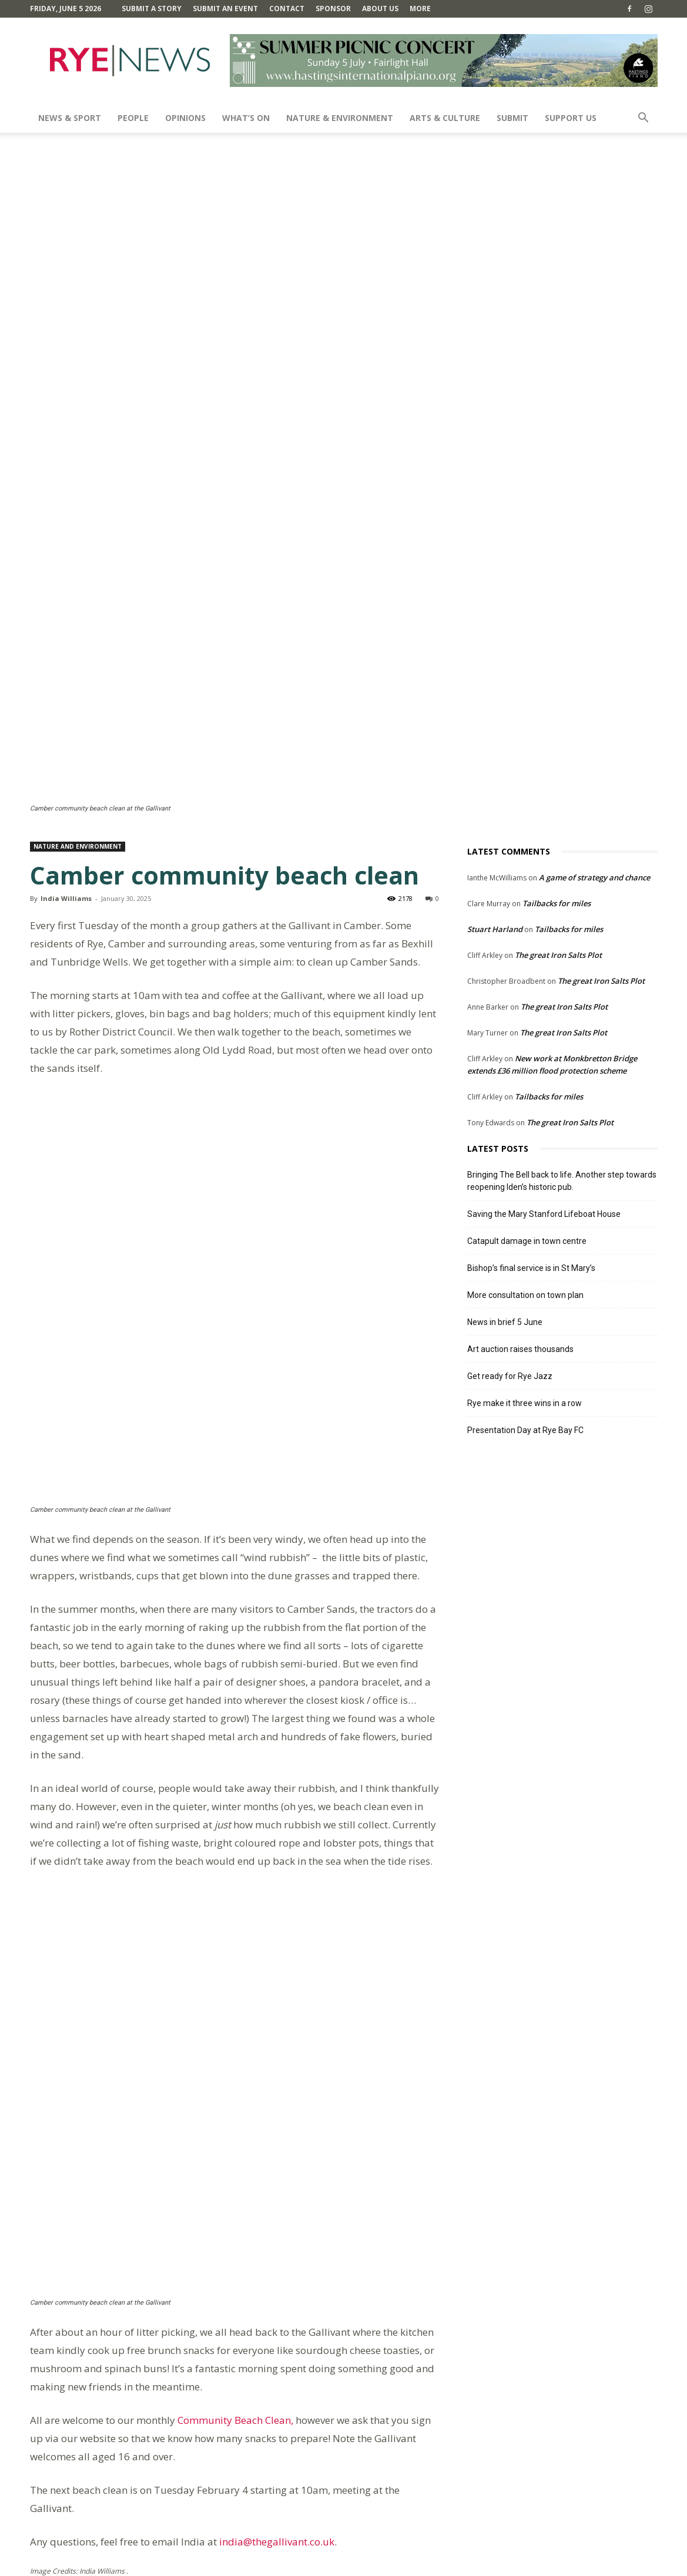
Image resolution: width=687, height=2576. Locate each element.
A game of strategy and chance (594, 613)
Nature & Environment (339, 117)
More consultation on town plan (525, 1030)
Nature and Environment (77, 582)
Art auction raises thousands (520, 1084)
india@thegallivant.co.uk (276, 2033)
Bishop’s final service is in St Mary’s (531, 1003)
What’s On (246, 117)
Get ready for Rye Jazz (509, 1112)
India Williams (66, 634)
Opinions (185, 117)
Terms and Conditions (474, 2565)
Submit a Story (152, 9)
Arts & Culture (445, 117)
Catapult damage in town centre (527, 976)
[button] (643, 119)
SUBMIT (512, 117)
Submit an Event (225, 9)
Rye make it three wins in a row (524, 1139)
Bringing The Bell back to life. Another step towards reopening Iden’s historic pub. (561, 916)
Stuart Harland (494, 665)
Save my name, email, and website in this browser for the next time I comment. (188, 2489)
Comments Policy (397, 2565)
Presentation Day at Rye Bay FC (525, 1166)
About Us (380, 9)
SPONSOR (333, 9)
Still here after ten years (92, 2209)
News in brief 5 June (504, 1057)
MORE (420, 9)
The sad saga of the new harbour (357, 2209)
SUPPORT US (570, 117)
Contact (286, 9)
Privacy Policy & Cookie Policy (571, 2565)
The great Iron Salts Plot (558, 690)
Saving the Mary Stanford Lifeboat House (544, 949)
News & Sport (69, 117)
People (133, 117)
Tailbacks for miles (556, 639)
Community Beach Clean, (236, 1912)
